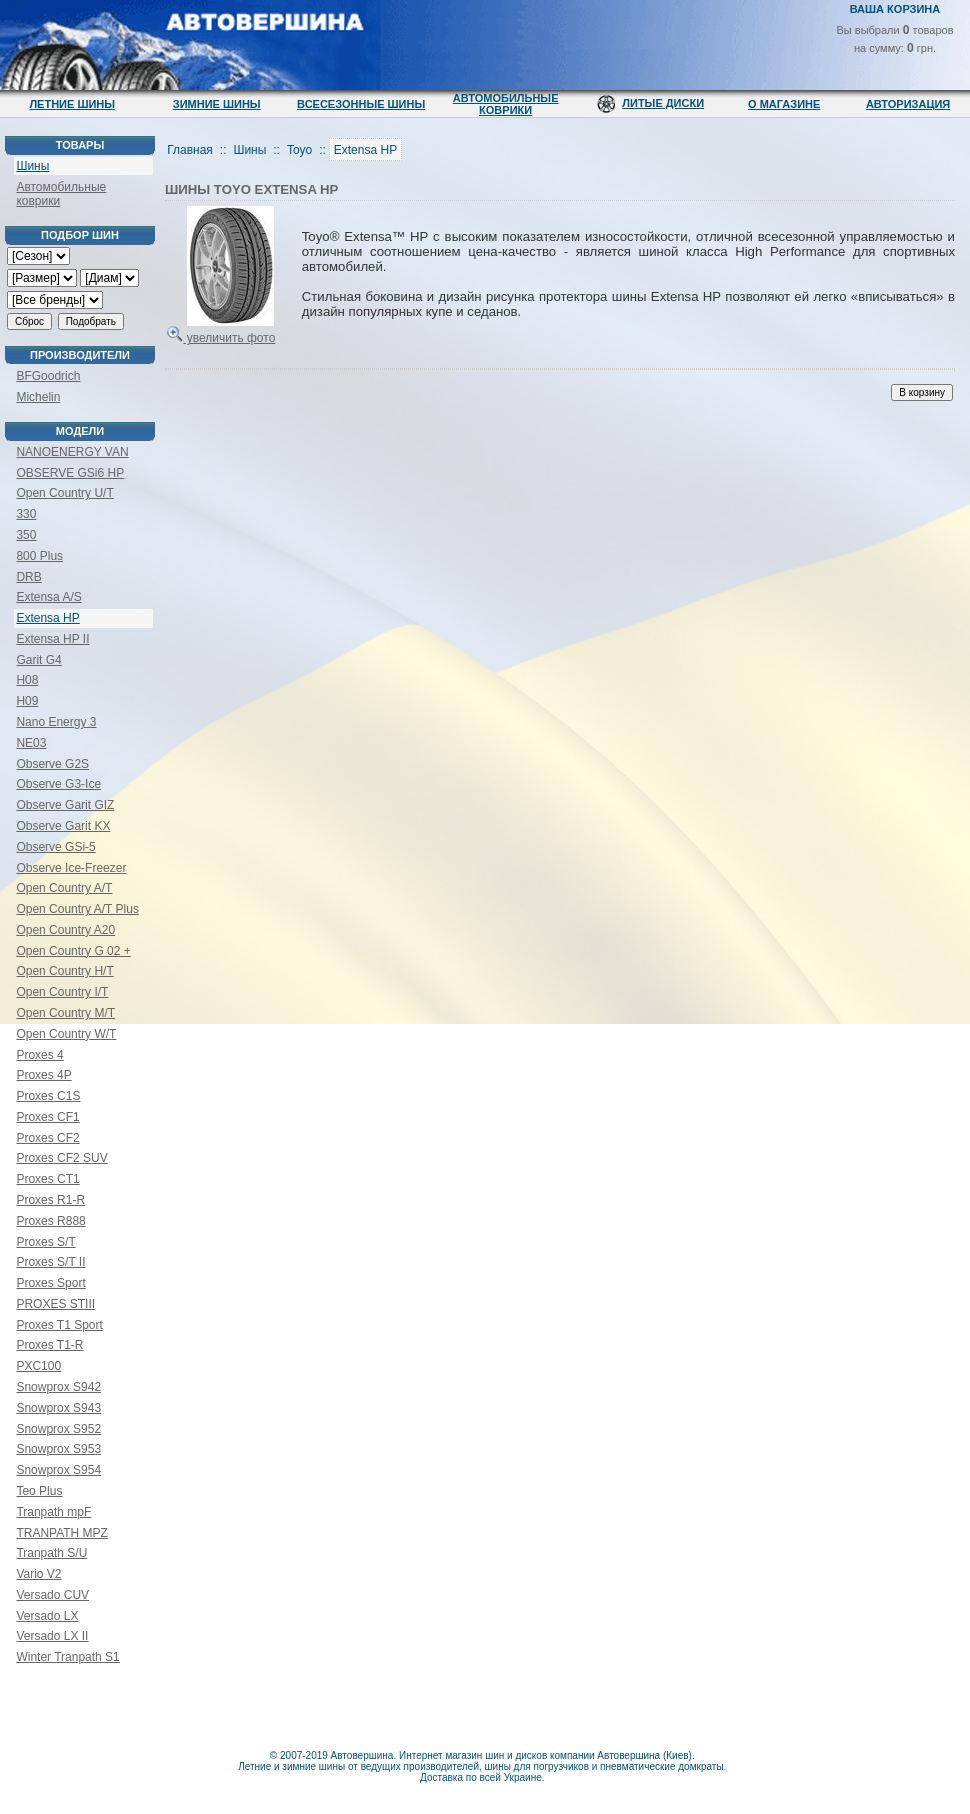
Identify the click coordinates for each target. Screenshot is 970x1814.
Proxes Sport (50, 1283)
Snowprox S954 (58, 1470)
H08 (27, 680)
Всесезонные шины (361, 104)
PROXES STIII (55, 1304)
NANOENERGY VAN (72, 452)
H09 (27, 701)
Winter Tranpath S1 (67, 1657)
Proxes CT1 (47, 1179)
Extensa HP (47, 618)
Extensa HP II (52, 639)
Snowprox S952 (58, 1429)
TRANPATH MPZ (62, 1533)
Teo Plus (39, 1491)
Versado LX (47, 1616)
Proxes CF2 (47, 1138)
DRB (28, 577)
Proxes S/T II (50, 1262)
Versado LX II (52, 1636)
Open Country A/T (64, 888)
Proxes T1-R (49, 1345)
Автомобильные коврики (506, 104)
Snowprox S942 (58, 1387)
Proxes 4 (39, 1055)
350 (26, 535)
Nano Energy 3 (56, 722)
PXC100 (38, 1366)
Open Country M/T (65, 1013)
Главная (190, 150)
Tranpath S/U (51, 1553)
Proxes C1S (48, 1096)
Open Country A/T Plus (77, 909)
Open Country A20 (65, 930)
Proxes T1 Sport (59, 1325)
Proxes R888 (50, 1221)
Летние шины (72, 104)
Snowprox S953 (58, 1449)
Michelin (38, 397)
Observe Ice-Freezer (71, 868)
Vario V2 (38, 1574)
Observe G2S (52, 764)
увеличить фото (221, 330)
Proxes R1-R (50, 1200)
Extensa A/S (48, 597)
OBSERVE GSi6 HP (70, 473)
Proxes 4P (43, 1075)
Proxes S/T (45, 1242)
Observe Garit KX (63, 826)
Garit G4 (38, 660)
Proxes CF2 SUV (61, 1158)
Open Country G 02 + (73, 951)
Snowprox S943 (58, 1408)
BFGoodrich (48, 376)
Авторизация (908, 104)
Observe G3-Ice (58, 784)
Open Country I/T (62, 992)
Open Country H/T (64, 971)
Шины (32, 166)
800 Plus (39, 556)
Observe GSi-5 (55, 847)
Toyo (299, 150)
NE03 (31, 743)
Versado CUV (52, 1595)
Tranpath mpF (53, 1512)
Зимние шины (217, 104)
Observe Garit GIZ (65, 805)
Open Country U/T (64, 493)
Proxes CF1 (47, 1117)
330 (26, 514)
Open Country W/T (66, 1034)
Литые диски (663, 103)
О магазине (784, 104)
